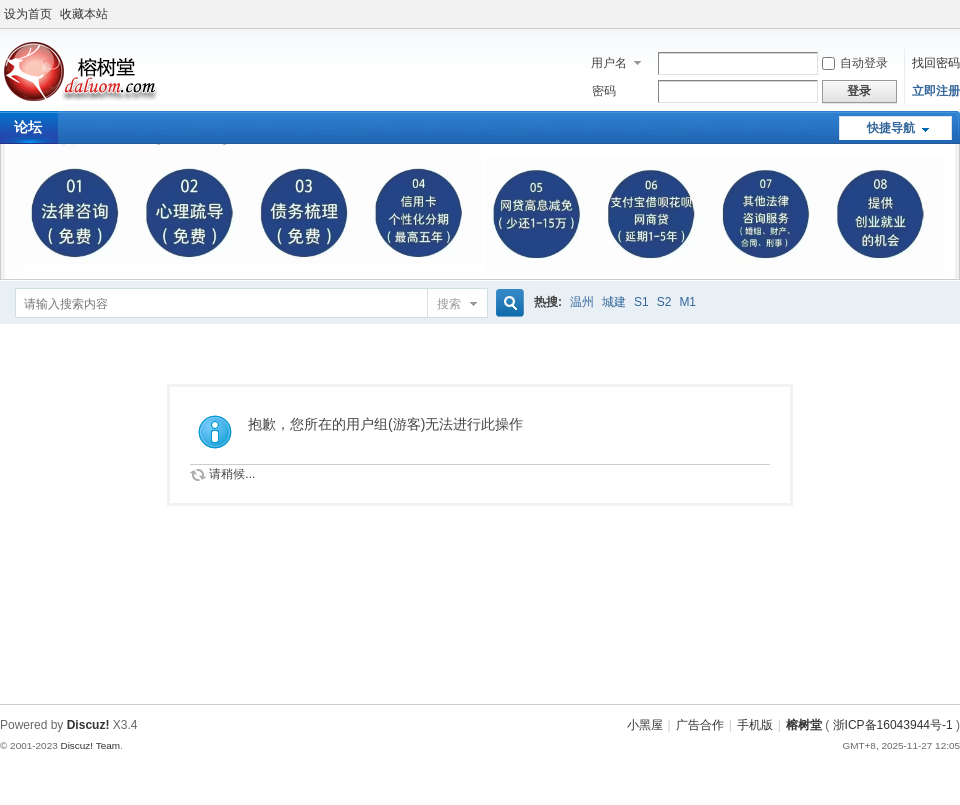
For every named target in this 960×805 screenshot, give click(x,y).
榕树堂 (804, 725)
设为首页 (28, 14)
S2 (664, 302)
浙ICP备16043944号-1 (893, 725)
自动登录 (855, 63)
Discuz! (88, 725)
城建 (614, 302)
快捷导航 (891, 128)
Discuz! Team (90, 745)
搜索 (449, 304)
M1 (687, 302)
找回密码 (936, 63)
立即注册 (936, 91)
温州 (582, 302)
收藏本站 (84, 14)
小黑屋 (645, 725)
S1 (641, 302)
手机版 (755, 725)
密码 (604, 91)
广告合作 (700, 725)
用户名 (609, 63)
